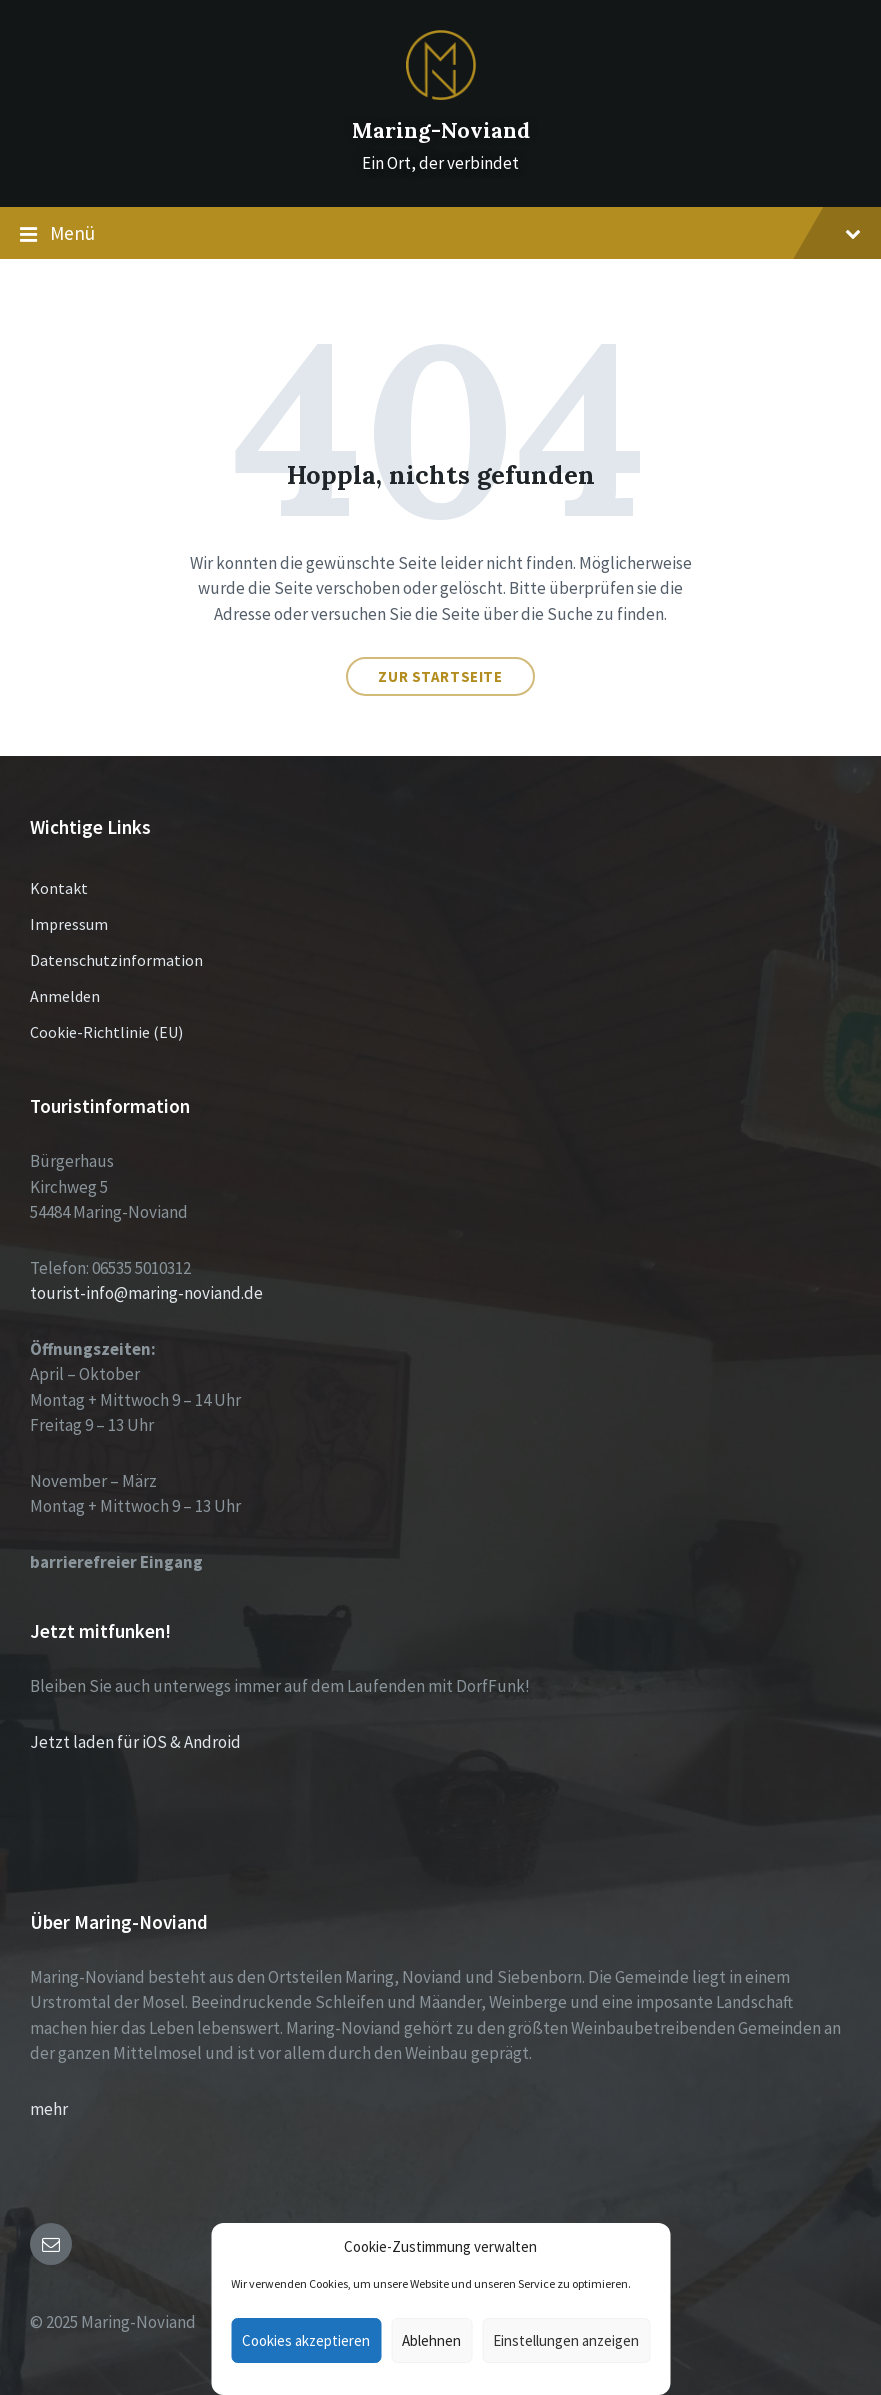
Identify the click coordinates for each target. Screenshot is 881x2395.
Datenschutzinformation (116, 960)
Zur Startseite (440, 676)
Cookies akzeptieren (306, 2340)
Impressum (69, 924)
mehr (49, 2109)
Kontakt (59, 888)
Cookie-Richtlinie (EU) (106, 1032)
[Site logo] (441, 94)
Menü (440, 234)
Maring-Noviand (441, 130)
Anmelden (65, 996)
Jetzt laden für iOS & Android (135, 1742)
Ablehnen (431, 2340)
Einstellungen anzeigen (566, 2340)
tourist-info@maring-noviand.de (146, 1293)
